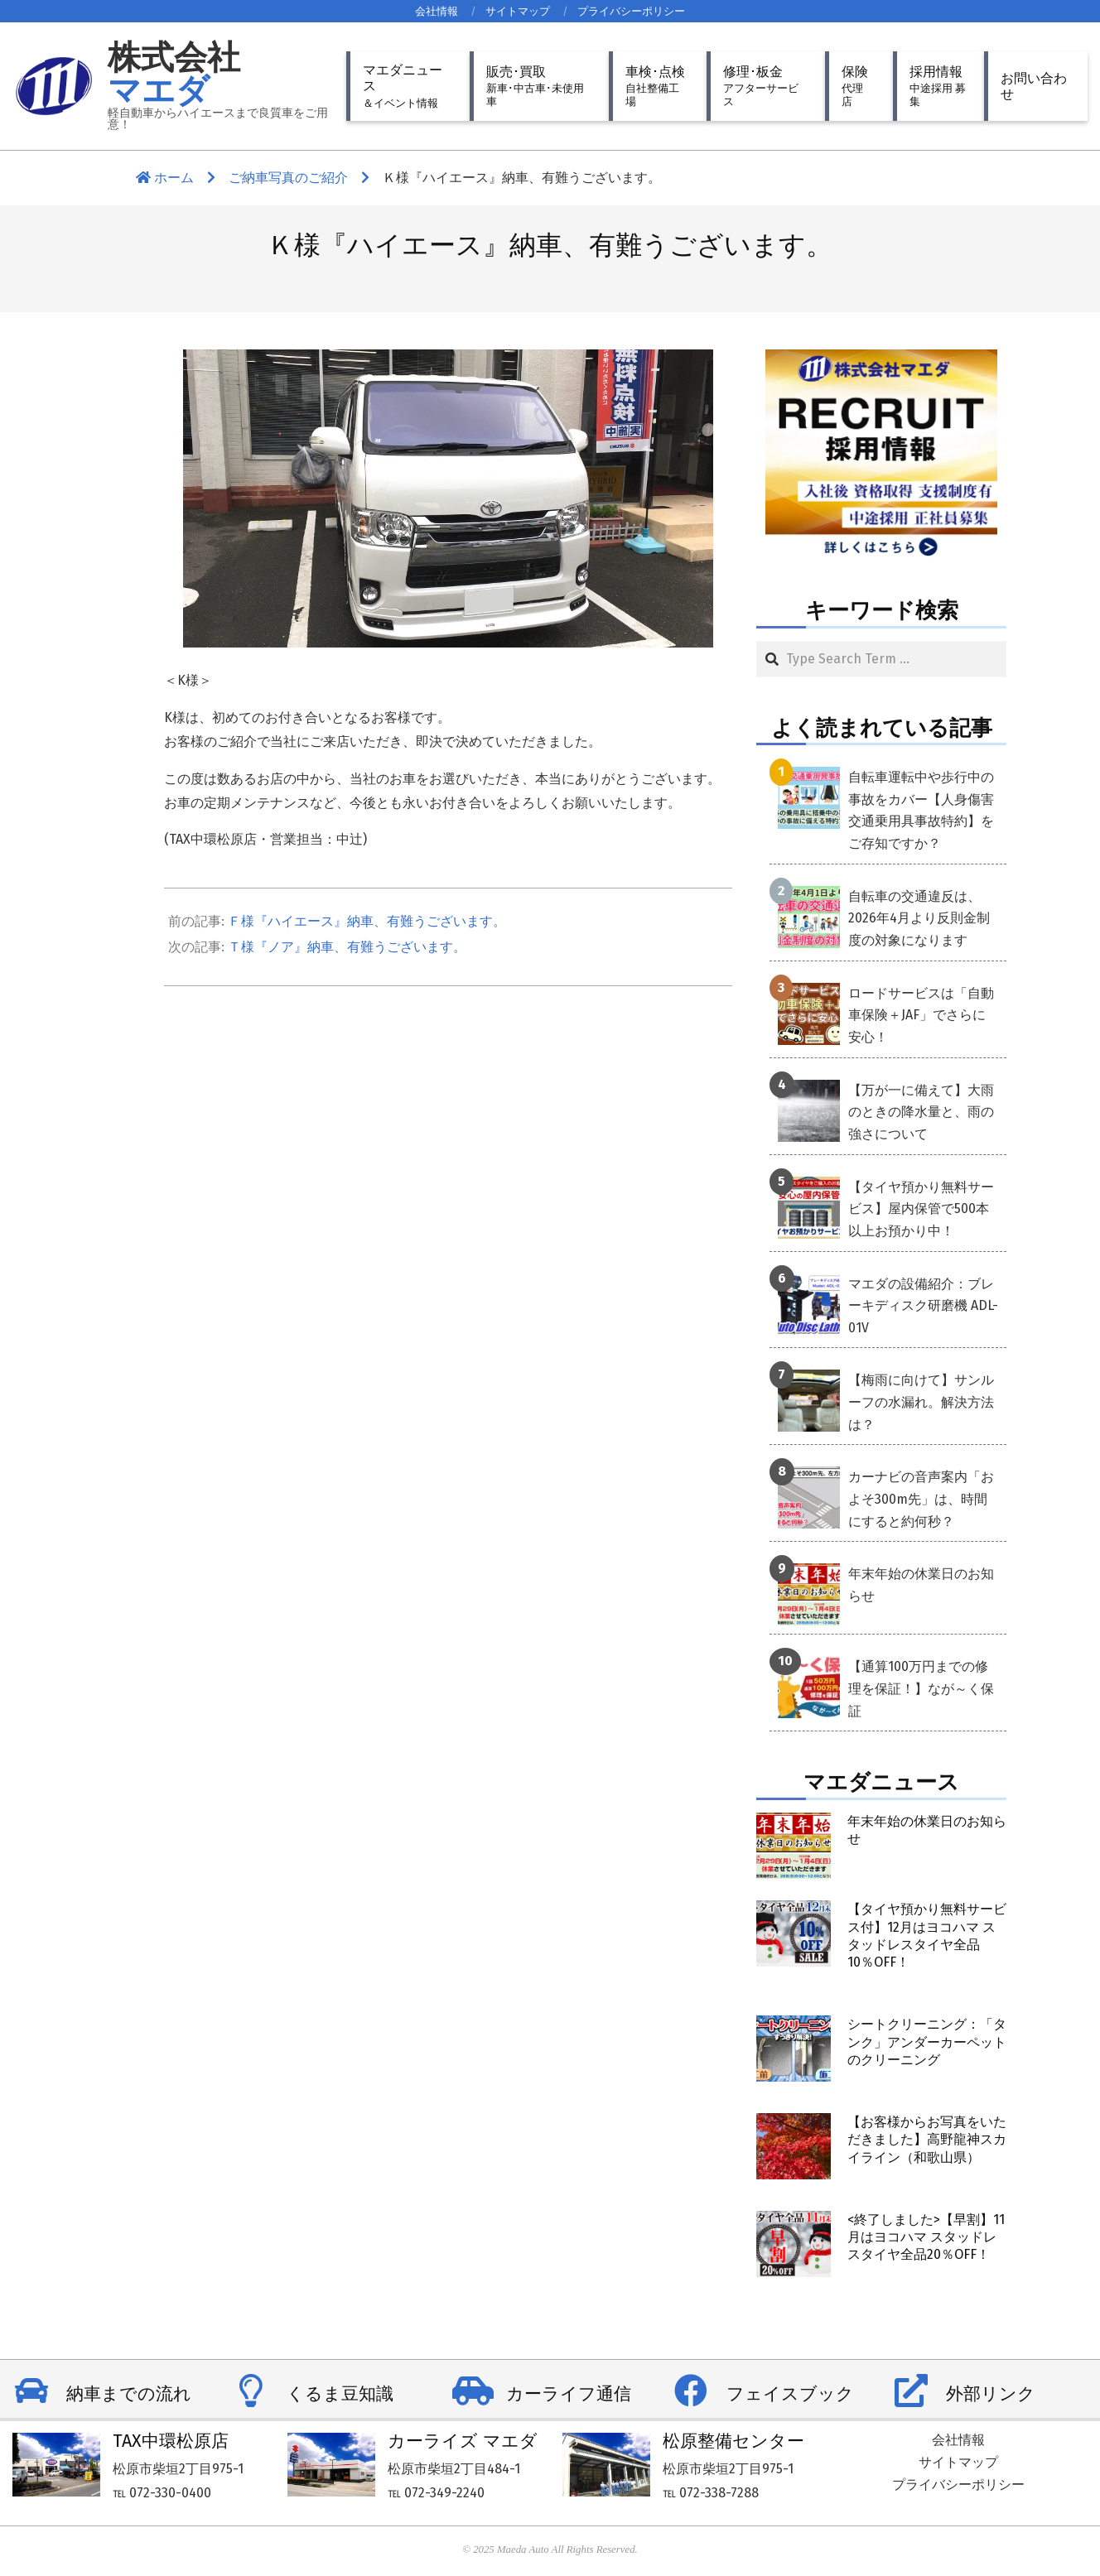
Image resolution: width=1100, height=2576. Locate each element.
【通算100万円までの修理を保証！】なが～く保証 (921, 1688)
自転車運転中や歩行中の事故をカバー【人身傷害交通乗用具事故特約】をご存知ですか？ (921, 810)
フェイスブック (790, 2394)
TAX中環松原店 (171, 2441)
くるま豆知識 (340, 2394)
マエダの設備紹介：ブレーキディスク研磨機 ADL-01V (923, 1306)
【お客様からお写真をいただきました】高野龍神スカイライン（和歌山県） (926, 2139)
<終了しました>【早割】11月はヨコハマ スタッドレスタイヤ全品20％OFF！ (926, 2237)
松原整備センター (733, 2441)
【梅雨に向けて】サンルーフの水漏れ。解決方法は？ (921, 1402)
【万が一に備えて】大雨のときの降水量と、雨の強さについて (921, 1112)
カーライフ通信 (568, 2394)
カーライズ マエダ (463, 2441)
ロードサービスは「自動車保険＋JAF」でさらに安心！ (921, 1015)
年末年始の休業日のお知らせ (921, 1585)
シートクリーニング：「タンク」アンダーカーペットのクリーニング (926, 2042)
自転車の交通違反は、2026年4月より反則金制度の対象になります (919, 918)
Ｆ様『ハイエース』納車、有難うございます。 (367, 921)
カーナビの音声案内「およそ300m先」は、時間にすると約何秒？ (921, 1499)
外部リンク (990, 2394)
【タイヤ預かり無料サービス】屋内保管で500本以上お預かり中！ (921, 1209)
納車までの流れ (128, 2394)
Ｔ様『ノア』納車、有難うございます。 (347, 947)
